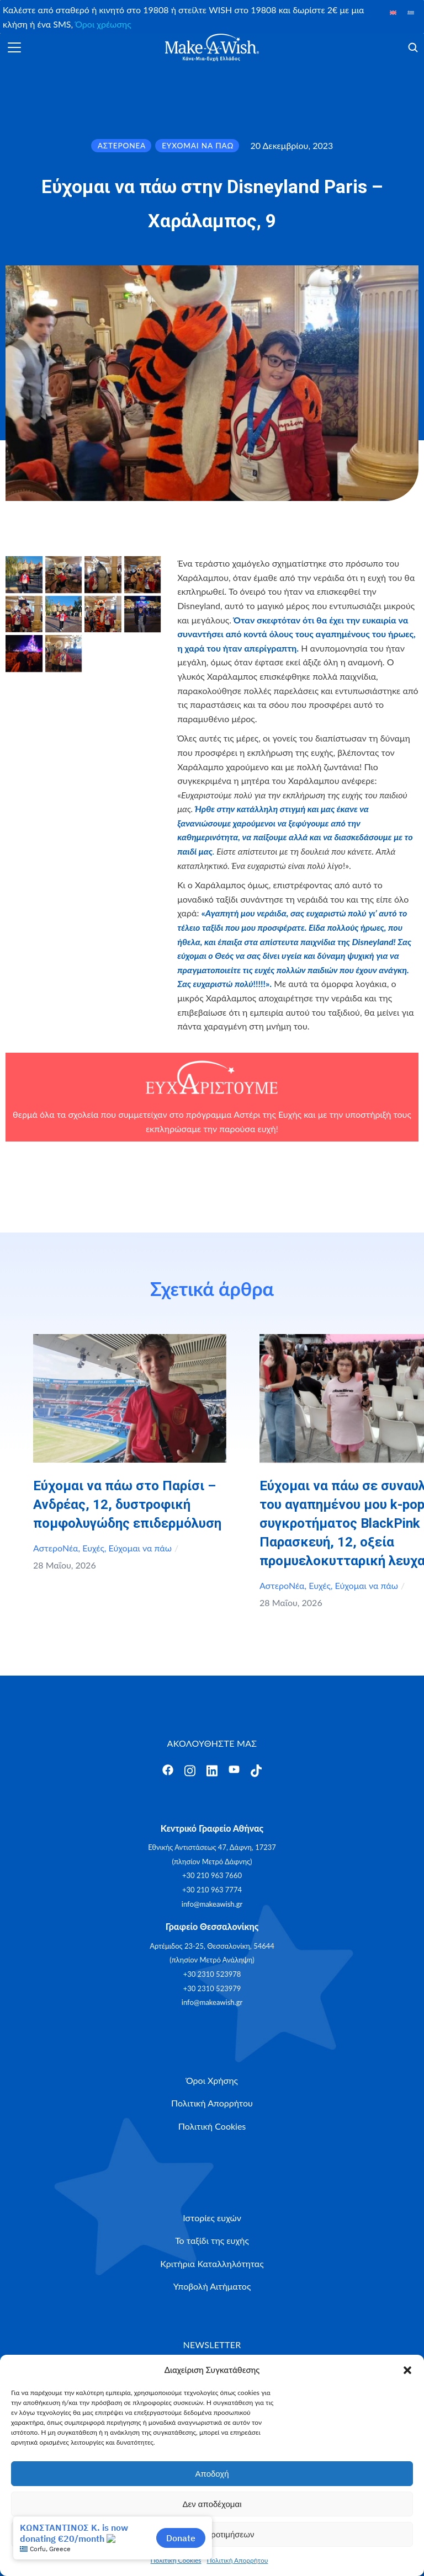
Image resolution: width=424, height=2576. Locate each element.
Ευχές (93, 1548)
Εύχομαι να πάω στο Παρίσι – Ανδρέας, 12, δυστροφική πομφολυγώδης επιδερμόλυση (127, 1504)
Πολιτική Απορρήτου (237, 2560)
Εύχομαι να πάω (140, 1548)
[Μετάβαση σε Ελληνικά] (411, 11)
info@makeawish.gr (212, 1904)
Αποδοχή (212, 2473)
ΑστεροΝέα (55, 1548)
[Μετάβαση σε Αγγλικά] (393, 11)
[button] (407, 2370)
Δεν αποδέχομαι (211, 2504)
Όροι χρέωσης (103, 24)
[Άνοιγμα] (14, 47)
